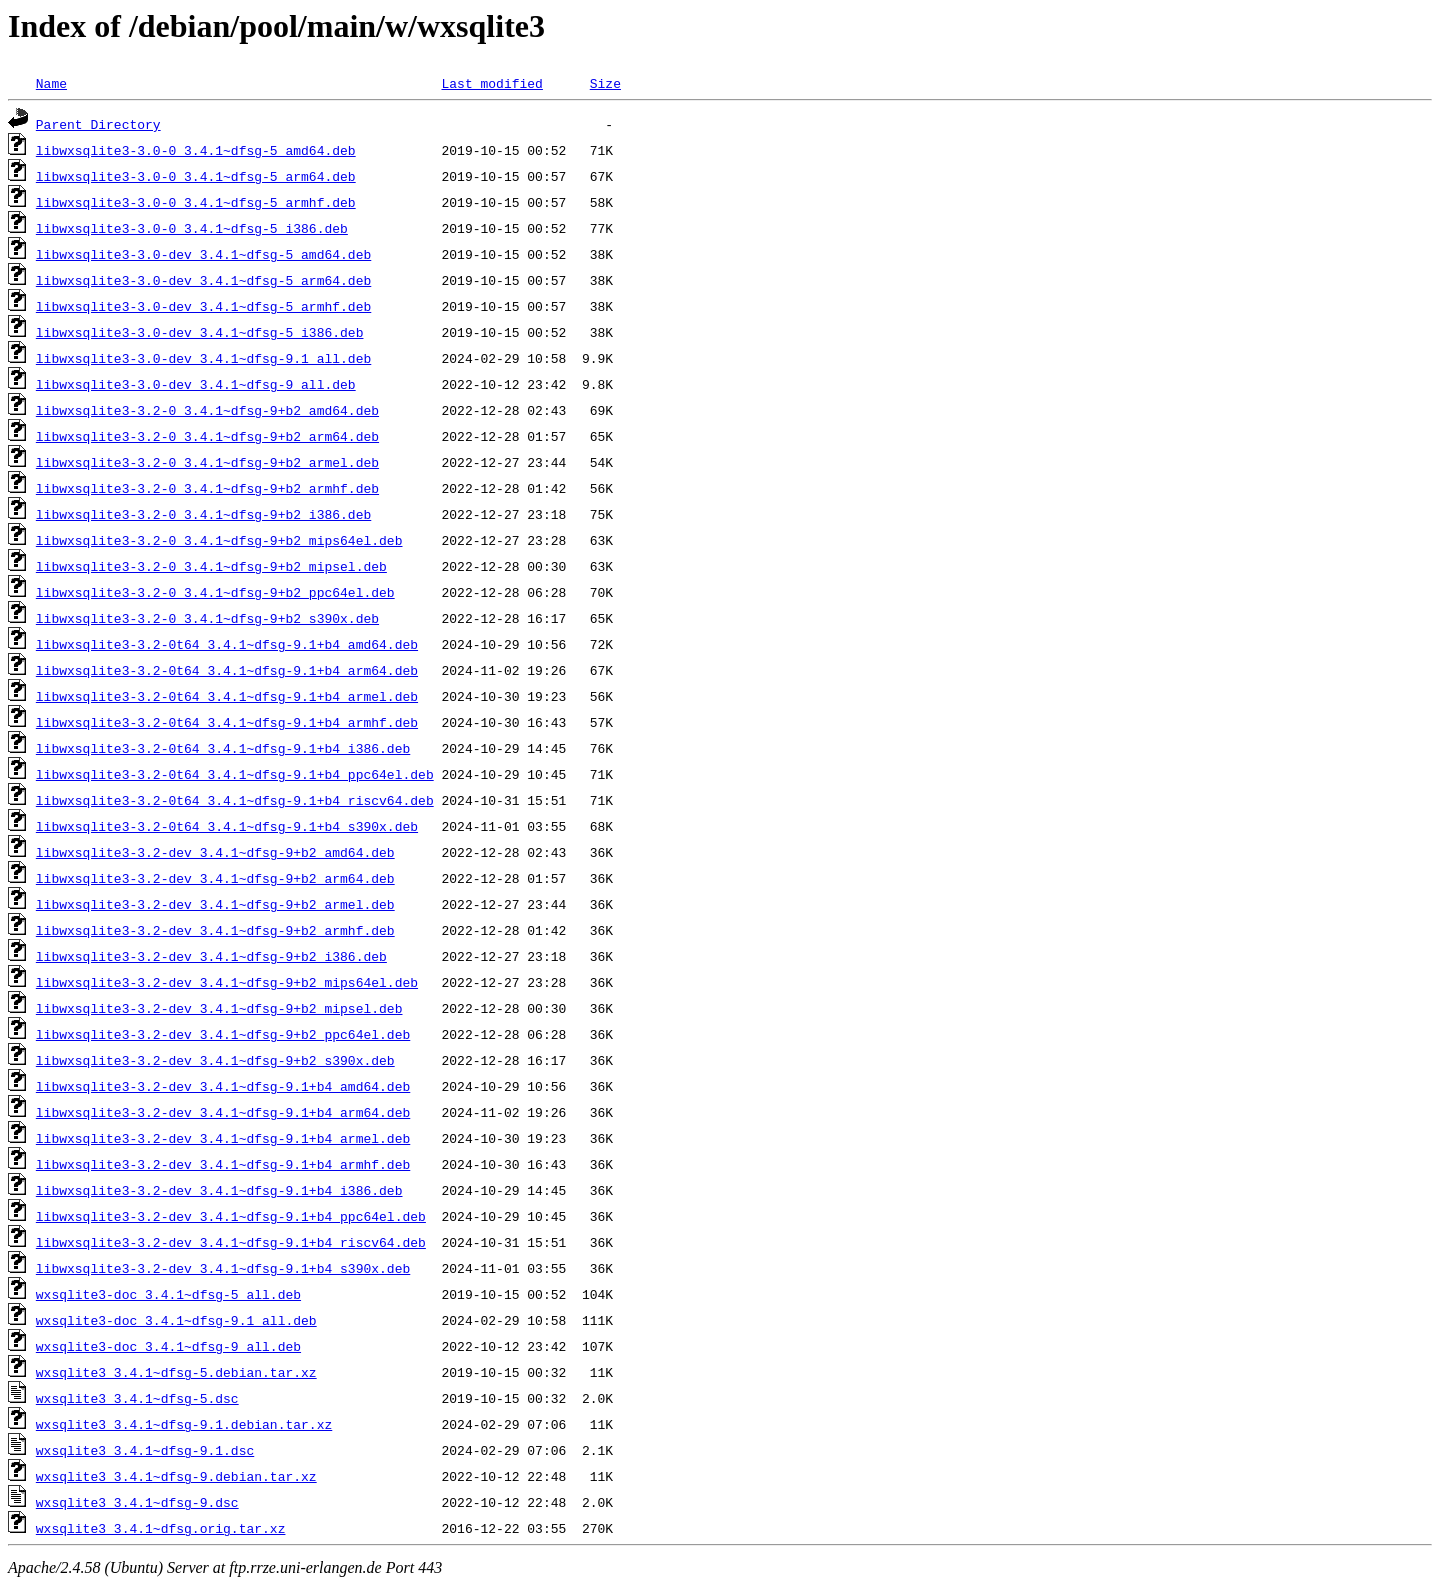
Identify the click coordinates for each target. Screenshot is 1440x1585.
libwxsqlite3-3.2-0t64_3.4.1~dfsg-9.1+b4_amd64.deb (227, 644)
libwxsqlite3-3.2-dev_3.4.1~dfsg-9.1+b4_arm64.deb (223, 1112)
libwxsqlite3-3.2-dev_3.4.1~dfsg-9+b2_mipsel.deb (219, 1008)
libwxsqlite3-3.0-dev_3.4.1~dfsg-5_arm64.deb (203, 280)
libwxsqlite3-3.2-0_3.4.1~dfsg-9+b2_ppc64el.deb (215, 592)
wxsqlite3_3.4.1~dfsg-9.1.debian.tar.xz (184, 1424)
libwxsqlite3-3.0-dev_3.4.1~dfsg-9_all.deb (196, 384)
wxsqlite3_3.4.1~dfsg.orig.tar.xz (161, 1528)
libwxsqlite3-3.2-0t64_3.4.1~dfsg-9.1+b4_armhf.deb (227, 722)
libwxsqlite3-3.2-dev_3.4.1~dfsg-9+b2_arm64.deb (215, 878)
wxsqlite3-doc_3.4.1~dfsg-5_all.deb (168, 1294)
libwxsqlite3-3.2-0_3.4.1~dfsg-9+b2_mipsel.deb (211, 566)
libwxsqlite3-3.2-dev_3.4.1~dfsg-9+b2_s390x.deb (215, 1060)
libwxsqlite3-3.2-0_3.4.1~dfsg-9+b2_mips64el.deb (219, 540)
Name (51, 83)
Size (605, 83)
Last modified (491, 83)
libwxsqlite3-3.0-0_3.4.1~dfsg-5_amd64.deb (196, 150)
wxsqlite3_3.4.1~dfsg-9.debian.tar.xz (176, 1476)
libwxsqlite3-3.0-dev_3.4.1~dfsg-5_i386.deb (200, 332)
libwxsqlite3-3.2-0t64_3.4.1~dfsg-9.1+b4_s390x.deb (227, 826)
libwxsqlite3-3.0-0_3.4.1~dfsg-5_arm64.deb (196, 176)
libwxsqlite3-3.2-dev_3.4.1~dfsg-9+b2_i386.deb (211, 956)
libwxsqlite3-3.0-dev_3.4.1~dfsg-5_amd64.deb (203, 254)
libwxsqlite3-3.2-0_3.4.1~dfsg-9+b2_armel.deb (207, 462)
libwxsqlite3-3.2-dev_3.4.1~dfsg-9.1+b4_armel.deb (223, 1138)
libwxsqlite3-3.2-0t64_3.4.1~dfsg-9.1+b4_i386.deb (223, 748)
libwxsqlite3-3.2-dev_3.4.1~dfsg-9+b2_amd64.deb (215, 852)
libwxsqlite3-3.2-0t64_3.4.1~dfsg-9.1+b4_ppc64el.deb (235, 774)
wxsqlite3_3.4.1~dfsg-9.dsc (137, 1502)
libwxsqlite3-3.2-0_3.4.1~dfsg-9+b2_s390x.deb (207, 618)
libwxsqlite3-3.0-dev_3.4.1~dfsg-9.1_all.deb (203, 358)
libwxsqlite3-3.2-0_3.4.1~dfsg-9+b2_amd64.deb (207, 410)
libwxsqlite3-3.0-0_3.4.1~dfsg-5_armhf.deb (196, 202)
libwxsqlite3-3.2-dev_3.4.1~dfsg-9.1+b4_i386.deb (219, 1190)
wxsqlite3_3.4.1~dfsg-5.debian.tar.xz (176, 1372)
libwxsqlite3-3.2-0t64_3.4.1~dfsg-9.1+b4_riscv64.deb (235, 800)
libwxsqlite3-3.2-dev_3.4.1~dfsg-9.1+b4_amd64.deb (223, 1086)
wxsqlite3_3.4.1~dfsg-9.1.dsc (145, 1450)
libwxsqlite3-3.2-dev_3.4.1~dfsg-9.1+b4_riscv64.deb (231, 1242)
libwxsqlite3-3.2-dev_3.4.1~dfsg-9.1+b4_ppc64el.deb (231, 1216)
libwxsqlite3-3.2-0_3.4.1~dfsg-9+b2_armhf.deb (207, 488)
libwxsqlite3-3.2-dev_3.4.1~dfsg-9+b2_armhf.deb (215, 930)
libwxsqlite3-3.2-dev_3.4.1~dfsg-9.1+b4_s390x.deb (223, 1268)
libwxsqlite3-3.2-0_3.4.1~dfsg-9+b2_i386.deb (203, 514)
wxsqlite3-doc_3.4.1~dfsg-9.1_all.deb (176, 1320)
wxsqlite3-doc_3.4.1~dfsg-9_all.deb (168, 1346)
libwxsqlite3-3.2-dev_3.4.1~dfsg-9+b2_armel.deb (215, 904)
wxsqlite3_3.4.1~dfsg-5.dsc (137, 1398)
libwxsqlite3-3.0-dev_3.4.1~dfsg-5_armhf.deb (203, 306)
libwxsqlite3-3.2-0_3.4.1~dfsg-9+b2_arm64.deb (207, 436)
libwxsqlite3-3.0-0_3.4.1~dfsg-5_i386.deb (192, 228)
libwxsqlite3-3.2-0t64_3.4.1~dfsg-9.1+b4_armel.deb (227, 696)
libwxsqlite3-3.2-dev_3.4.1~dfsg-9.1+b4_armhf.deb (223, 1164)
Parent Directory (98, 124)
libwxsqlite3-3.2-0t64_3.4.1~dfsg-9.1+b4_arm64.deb (227, 670)
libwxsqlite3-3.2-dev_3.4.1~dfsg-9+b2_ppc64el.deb (223, 1034)
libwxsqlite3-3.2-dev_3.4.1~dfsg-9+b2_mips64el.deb (227, 982)
